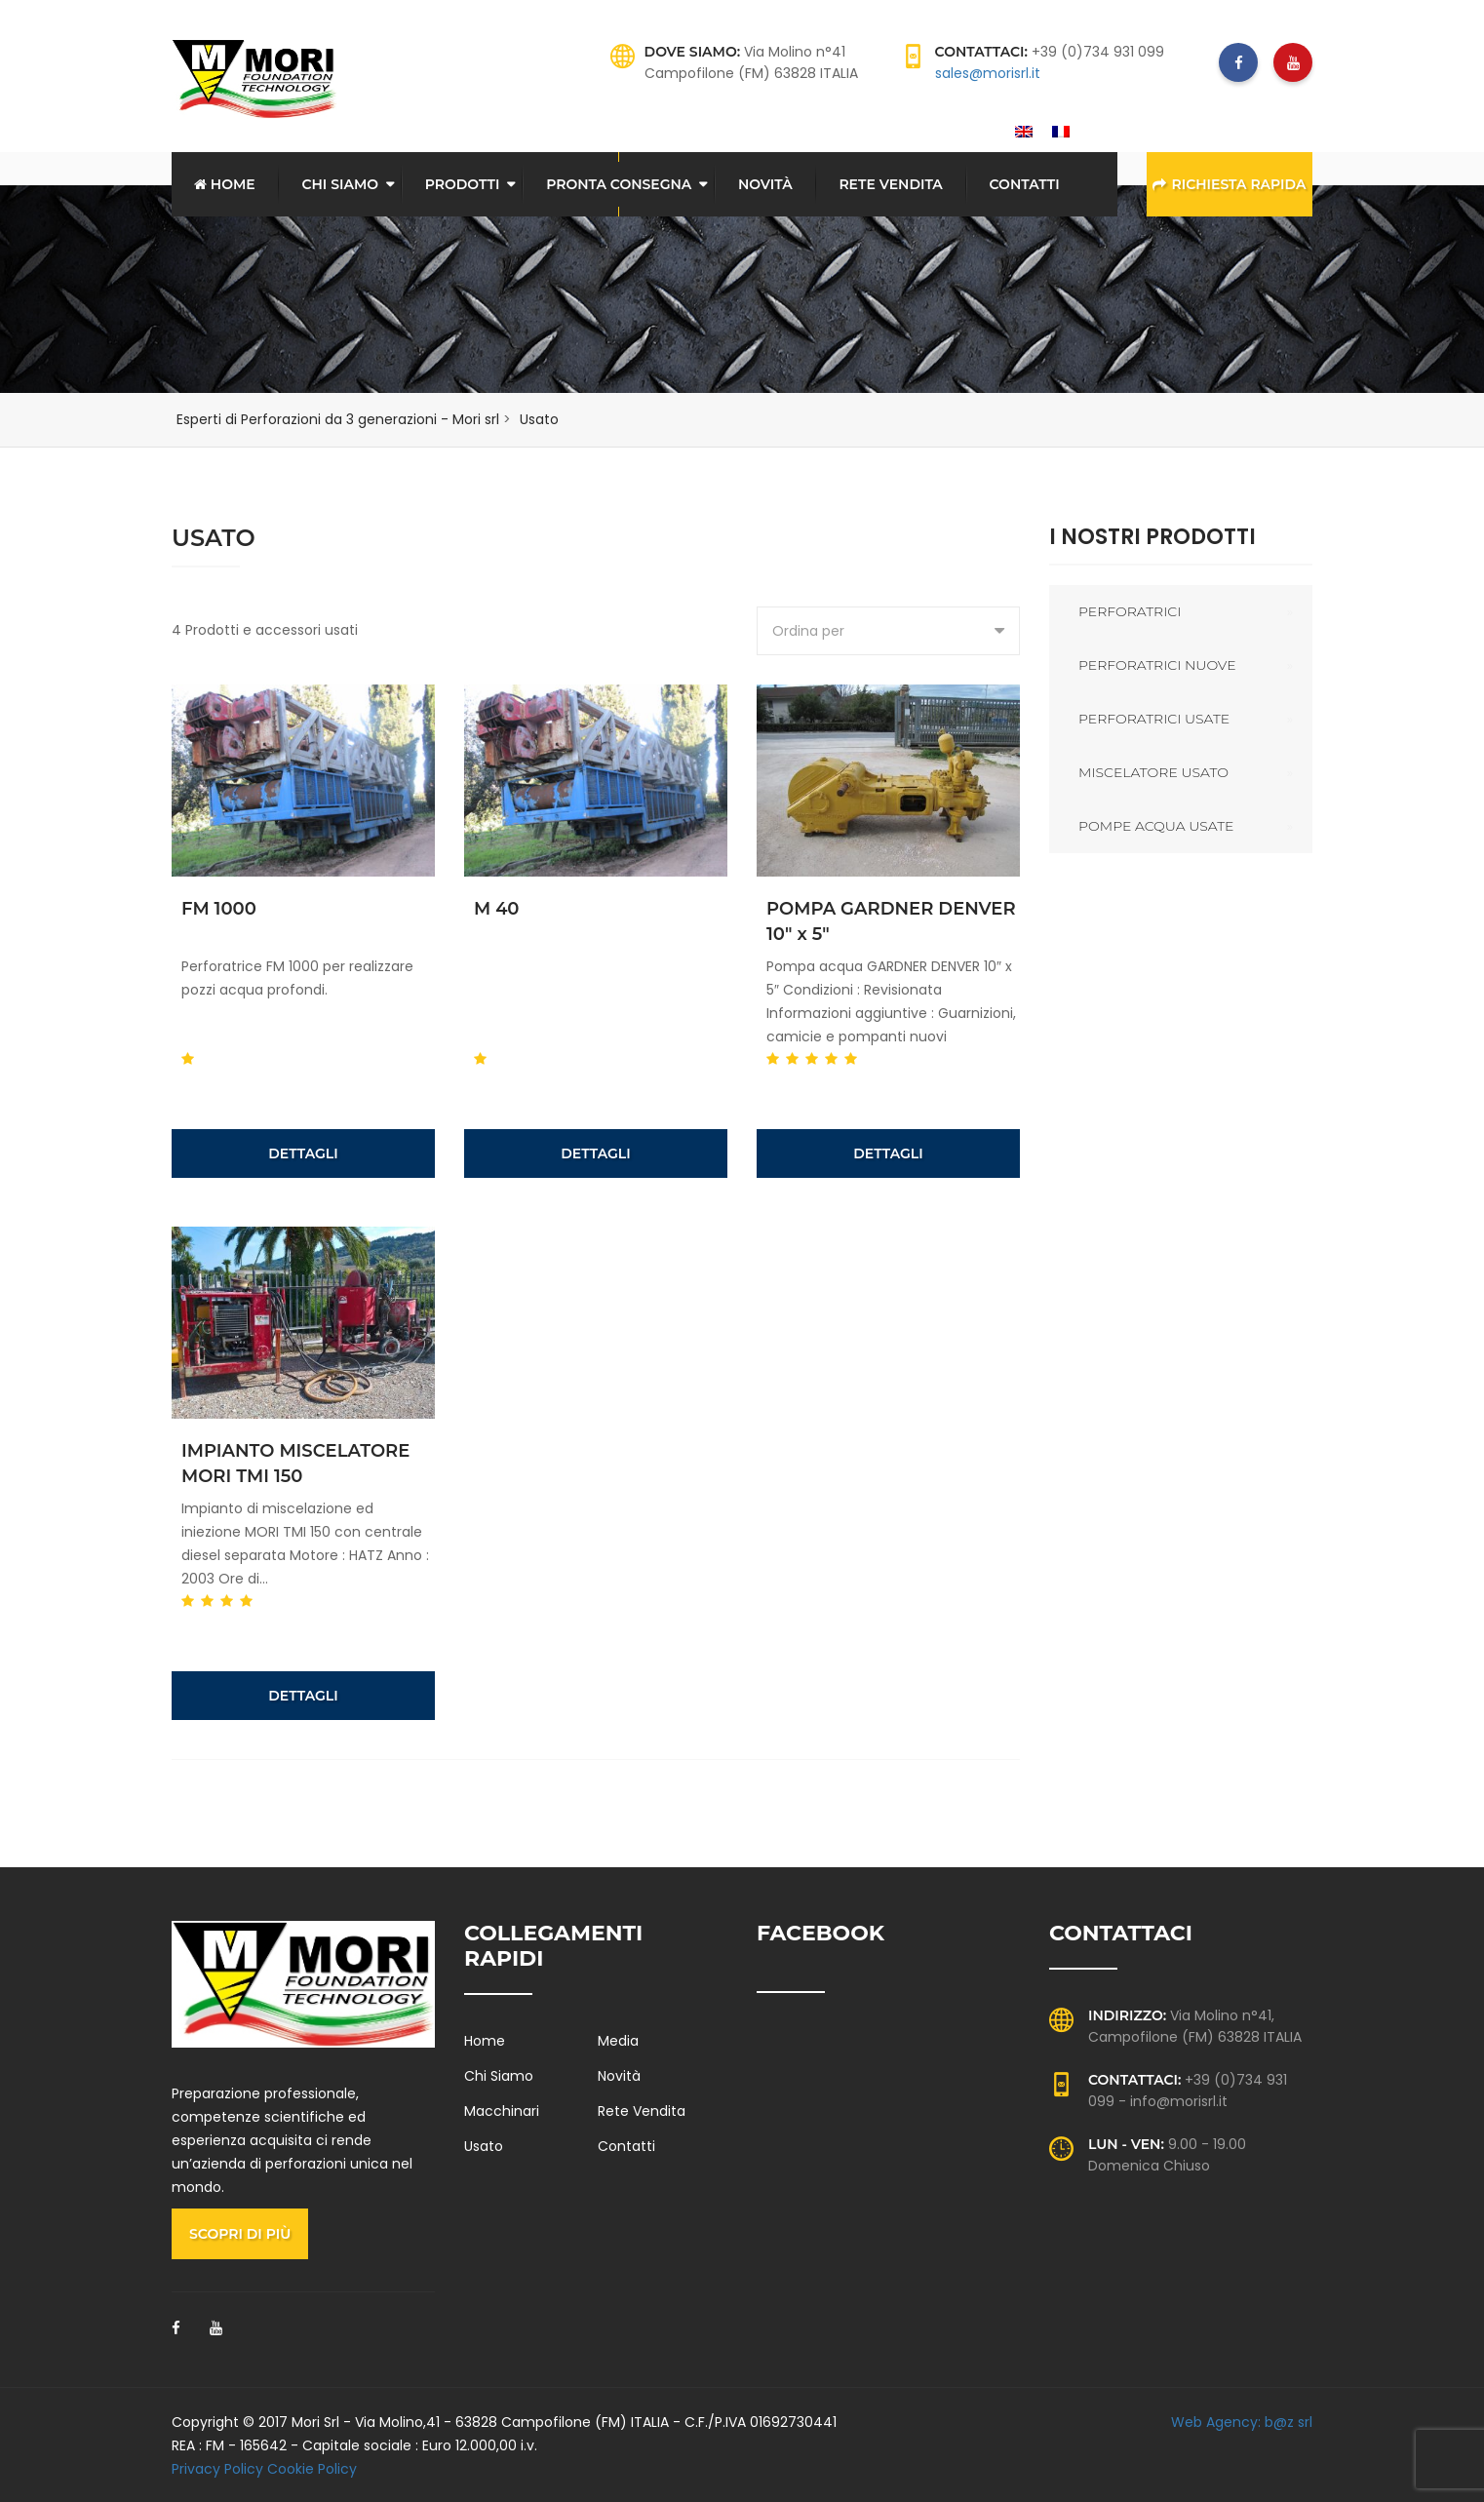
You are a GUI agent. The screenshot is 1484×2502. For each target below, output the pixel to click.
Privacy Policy (217, 2468)
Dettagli (302, 1152)
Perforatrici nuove (1157, 664)
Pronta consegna (618, 184)
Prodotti (462, 184)
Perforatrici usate (1154, 717)
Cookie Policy (312, 2468)
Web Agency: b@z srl (1241, 2421)
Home (224, 184)
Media (618, 2040)
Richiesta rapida (1229, 184)
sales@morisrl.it (987, 73)
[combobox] (888, 630)
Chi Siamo (339, 184)
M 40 (497, 908)
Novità (765, 184)
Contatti (1025, 184)
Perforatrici (1129, 610)
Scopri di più (240, 2233)
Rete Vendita (890, 184)
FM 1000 (218, 908)
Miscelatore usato (1153, 771)
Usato (483, 2145)
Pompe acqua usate (1155, 825)
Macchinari (501, 2110)
